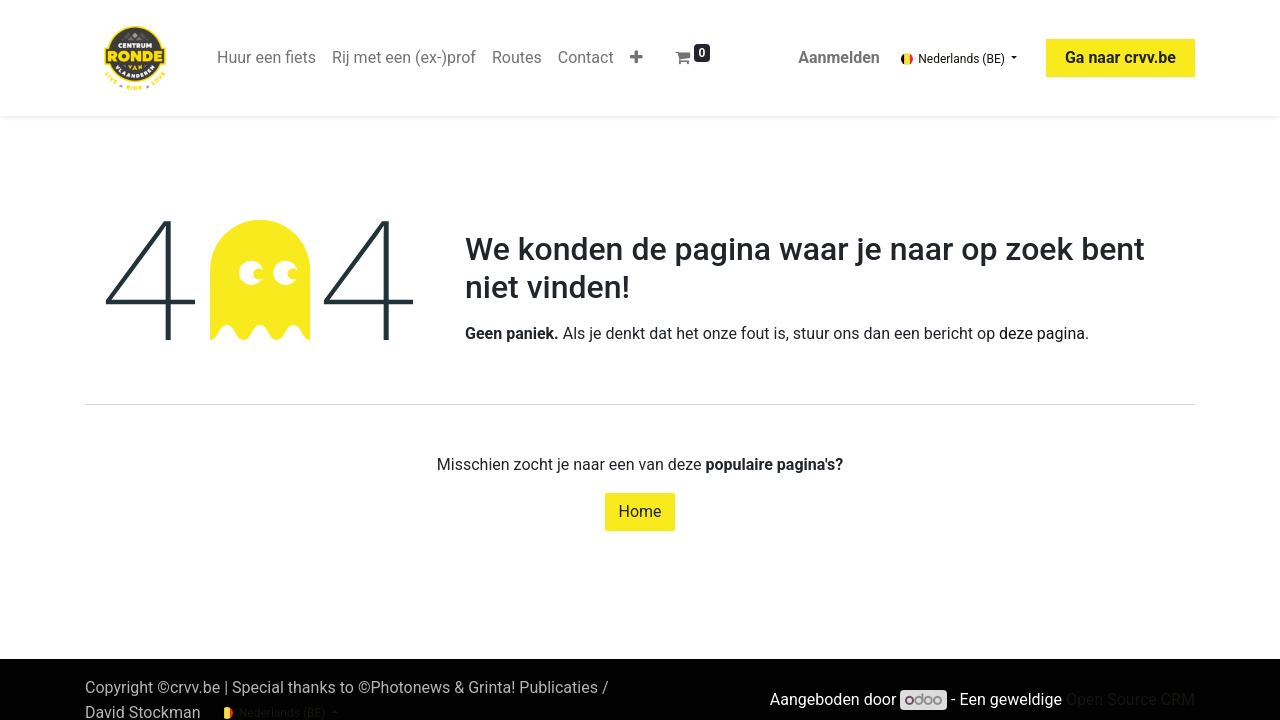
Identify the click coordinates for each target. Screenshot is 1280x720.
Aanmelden (839, 57)
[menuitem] (266, 58)
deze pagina (1042, 333)
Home (639, 511)
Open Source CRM (1130, 699)
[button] (636, 58)
